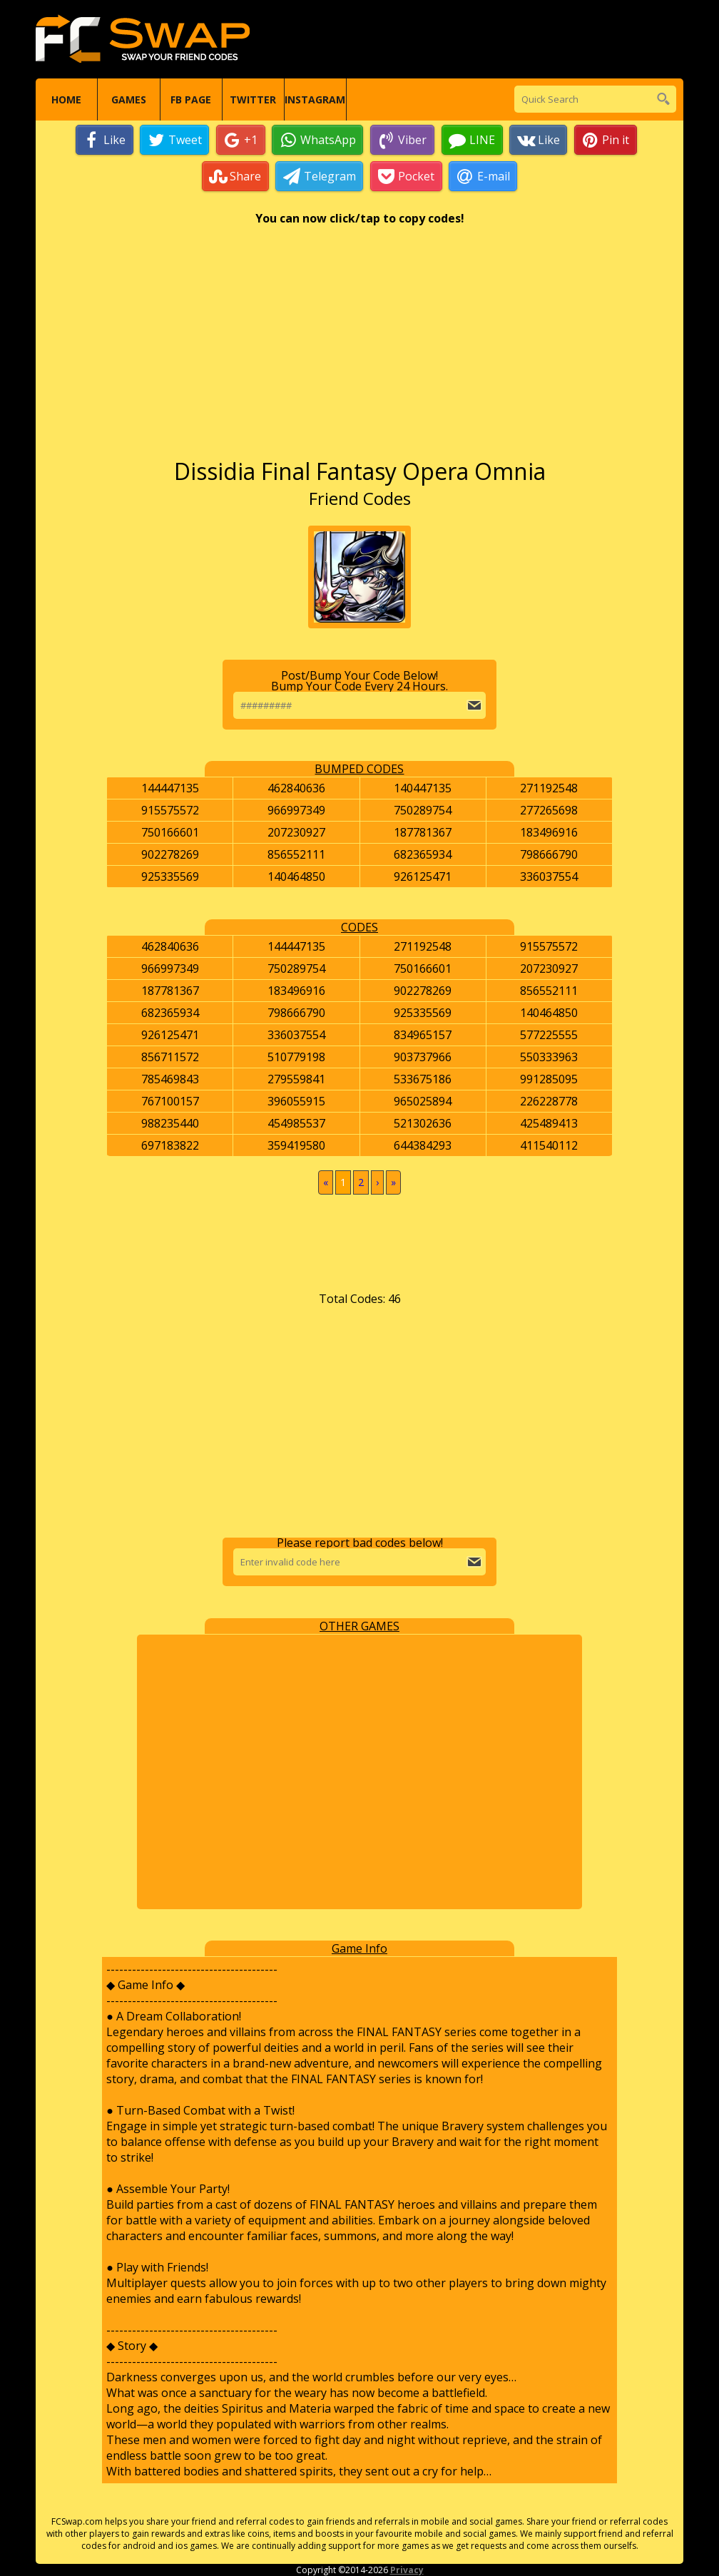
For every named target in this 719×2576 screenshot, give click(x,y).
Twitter (253, 99)
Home (66, 99)
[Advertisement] (360, 349)
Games (128, 99)
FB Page (190, 99)
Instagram (315, 99)
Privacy (407, 2570)
